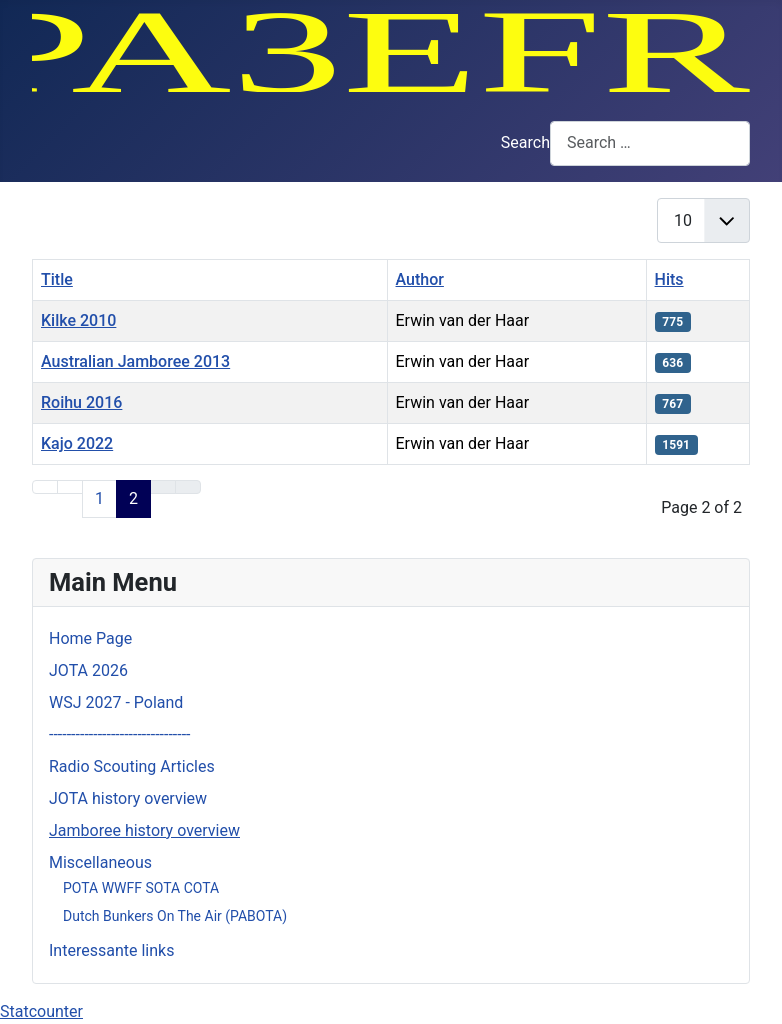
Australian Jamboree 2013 (135, 361)
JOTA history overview (128, 798)
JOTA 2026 (88, 670)
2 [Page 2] (133, 498)
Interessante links (111, 950)
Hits (669, 279)
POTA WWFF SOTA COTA (141, 888)
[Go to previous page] (70, 487)
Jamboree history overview (144, 830)
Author (420, 279)
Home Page (90, 638)
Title (57, 279)
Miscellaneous (100, 862)
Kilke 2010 (78, 320)
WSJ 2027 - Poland (116, 702)
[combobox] (650, 143)
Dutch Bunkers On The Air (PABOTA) (175, 916)
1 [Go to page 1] (99, 498)
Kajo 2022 (77, 443)
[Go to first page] (45, 487)
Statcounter (41, 1011)
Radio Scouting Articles (132, 766)
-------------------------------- (120, 734)
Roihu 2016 (81, 402)
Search (525, 142)
